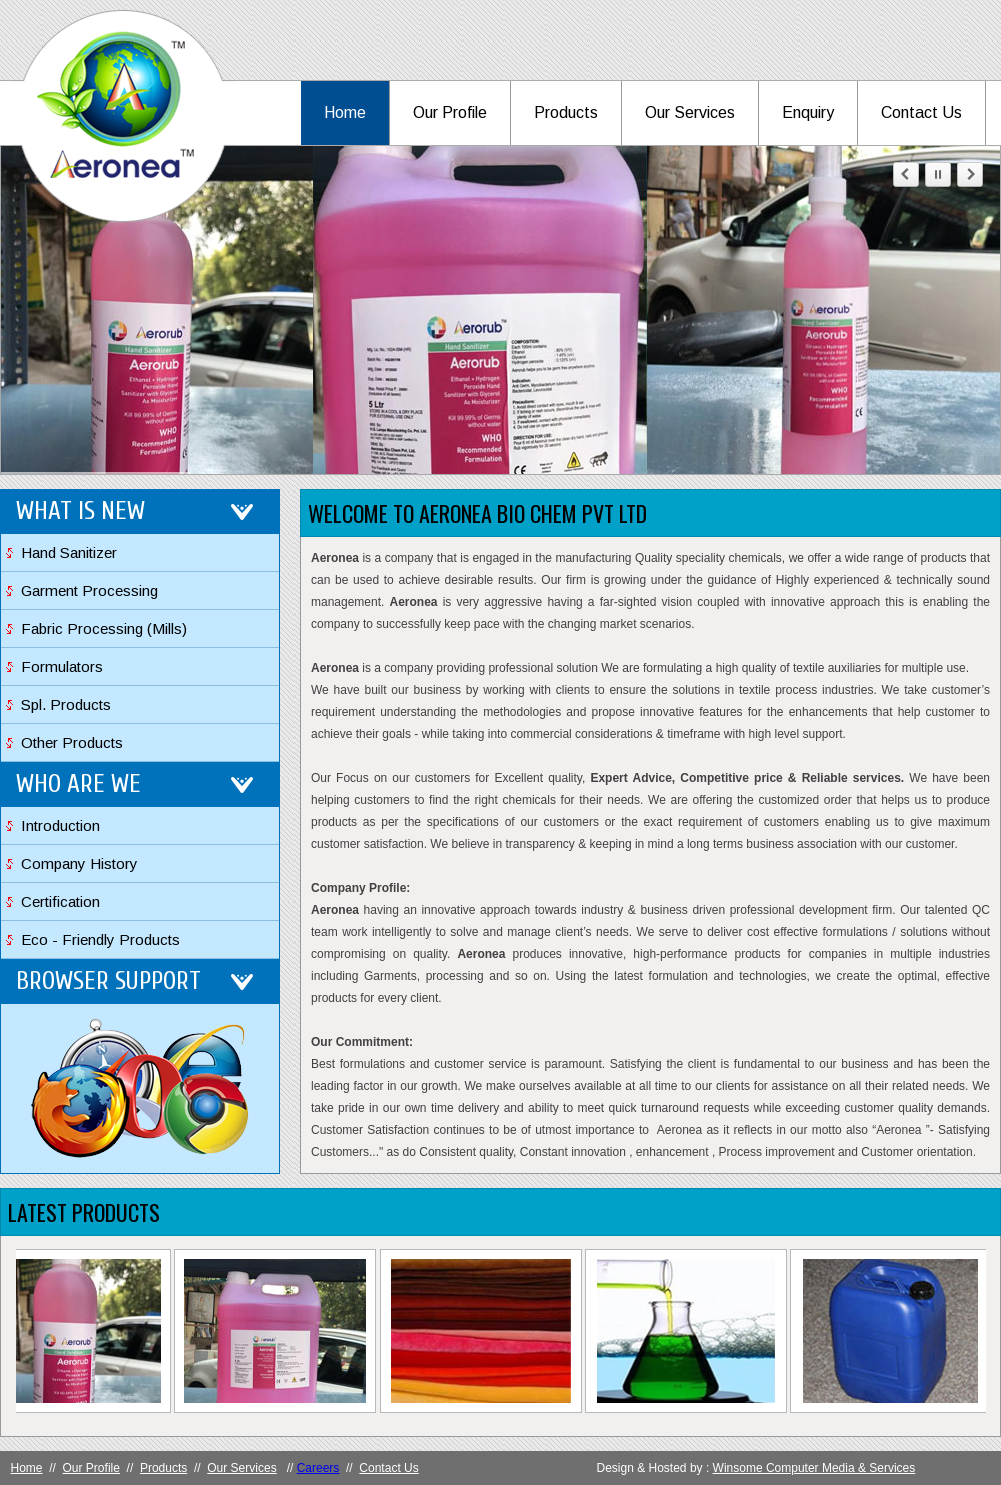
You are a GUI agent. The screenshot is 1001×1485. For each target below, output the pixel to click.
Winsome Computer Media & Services (814, 1468)
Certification (60, 901)
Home (345, 112)
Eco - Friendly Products (100, 939)
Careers (318, 1468)
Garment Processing (89, 590)
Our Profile (450, 112)
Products (566, 112)
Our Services (690, 112)
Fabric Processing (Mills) (104, 628)
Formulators (62, 666)
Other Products (72, 742)
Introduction (60, 825)
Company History (79, 863)
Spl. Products (66, 704)
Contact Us (921, 112)
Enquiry (808, 112)
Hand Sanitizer (69, 552)
